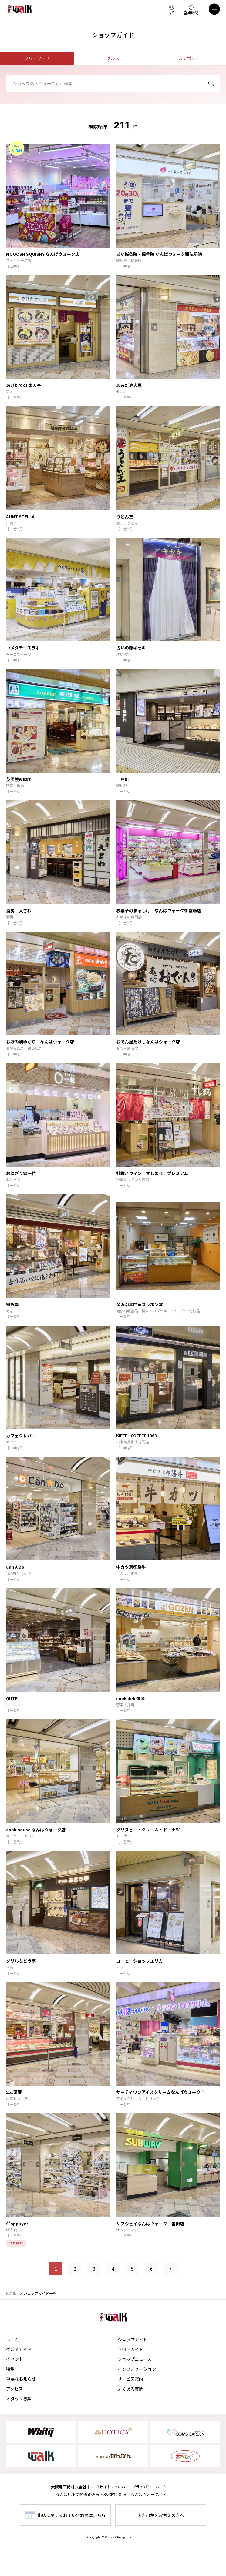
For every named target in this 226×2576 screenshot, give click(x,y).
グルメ (112, 58)
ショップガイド (132, 2340)
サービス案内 (130, 2379)
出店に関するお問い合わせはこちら (72, 2515)
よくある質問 (130, 2389)
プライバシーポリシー (151, 2487)
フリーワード (37, 58)
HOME (11, 2293)
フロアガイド (130, 2349)
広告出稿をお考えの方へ (160, 2515)
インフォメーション (137, 2369)
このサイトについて (109, 2487)
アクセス (14, 2389)
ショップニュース (134, 2359)
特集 (10, 2369)
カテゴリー (189, 58)
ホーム (12, 2340)
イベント (14, 2359)
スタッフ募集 (19, 2398)
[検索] (211, 83)
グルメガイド (19, 2349)
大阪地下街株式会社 (68, 2487)
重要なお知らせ (21, 2379)
